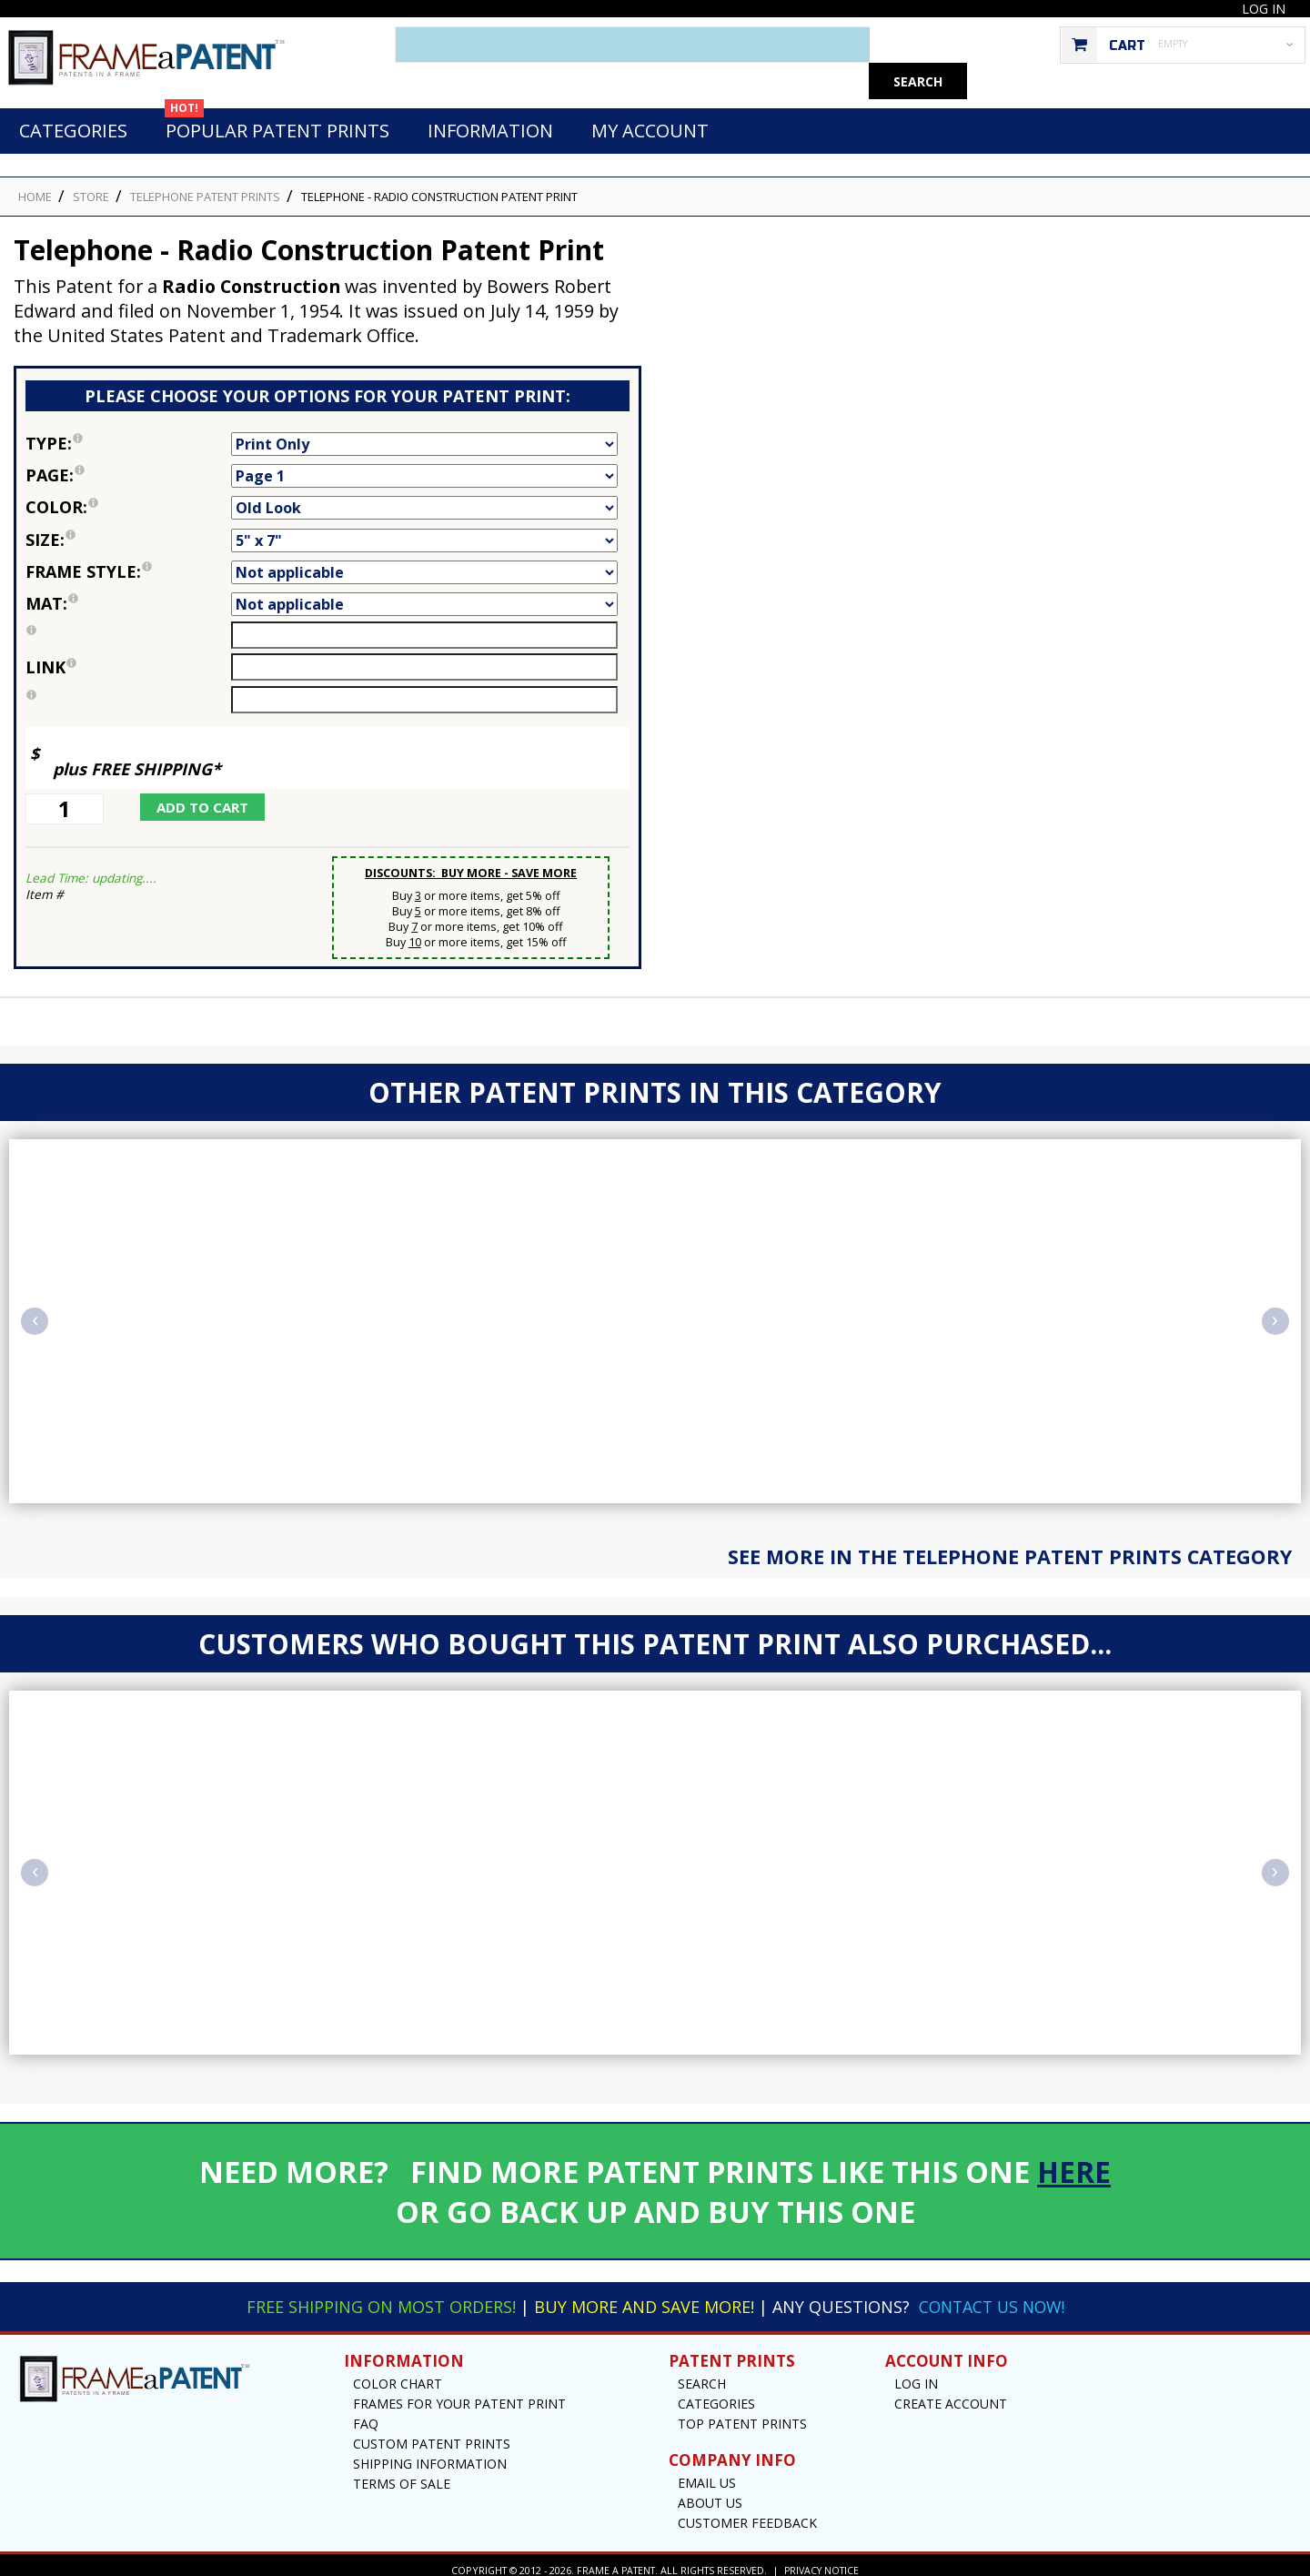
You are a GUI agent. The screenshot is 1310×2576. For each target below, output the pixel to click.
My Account (650, 120)
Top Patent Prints (742, 2413)
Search (702, 2373)
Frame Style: (128, 561)
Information (490, 120)
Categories (73, 120)
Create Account (950, 2393)
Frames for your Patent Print (459, 2393)
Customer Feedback (747, 2512)
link (50, 657)
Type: (128, 433)
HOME (35, 186)
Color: (128, 496)
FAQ (365, 2413)
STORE (91, 186)
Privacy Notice (822, 2560)
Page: (128, 465)
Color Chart (397, 2373)
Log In (1263, 8)
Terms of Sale (401, 2473)
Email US (707, 2472)
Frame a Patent (614, 2560)
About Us (710, 2492)
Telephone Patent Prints (205, 186)
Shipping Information (430, 2453)
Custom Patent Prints (431, 2433)
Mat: (128, 593)
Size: (128, 529)
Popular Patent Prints (277, 115)
